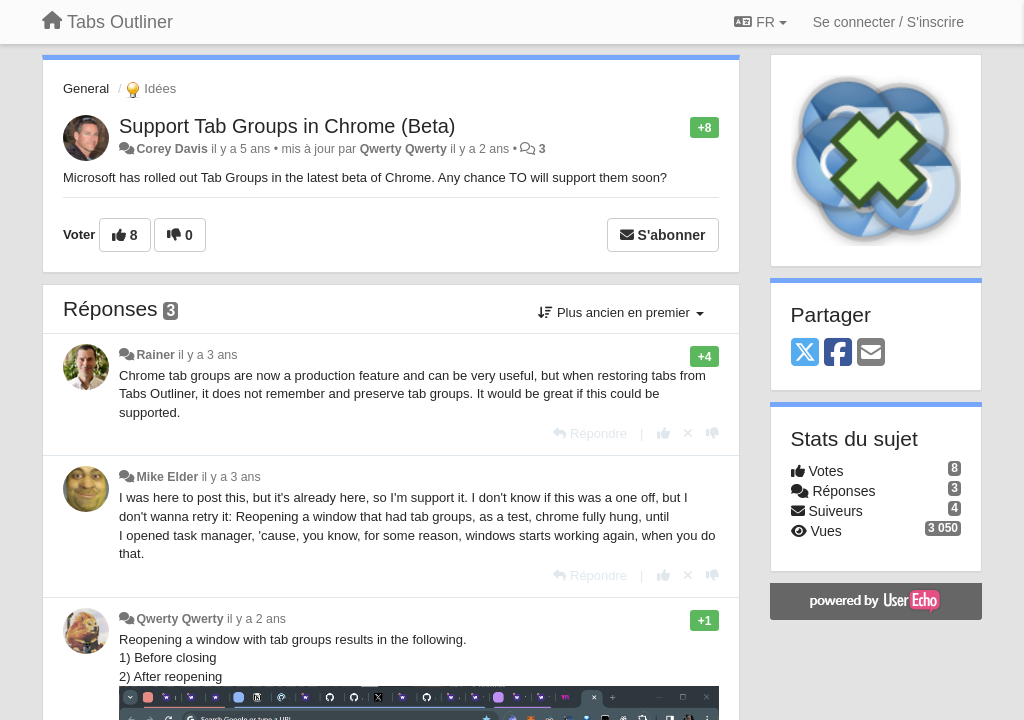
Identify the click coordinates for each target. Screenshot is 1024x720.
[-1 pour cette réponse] (712, 433)
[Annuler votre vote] (688, 433)
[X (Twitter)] (805, 353)
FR (760, 22)
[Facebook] (838, 353)
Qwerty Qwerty (403, 149)
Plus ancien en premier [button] (620, 312)
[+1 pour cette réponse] (663, 433)
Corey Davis (171, 149)
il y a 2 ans (256, 619)
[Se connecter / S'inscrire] (888, 22)
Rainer (155, 355)
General (86, 88)
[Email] (871, 353)
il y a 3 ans (207, 355)
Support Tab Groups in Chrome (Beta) (287, 126)
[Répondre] (590, 433)
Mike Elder (167, 477)
